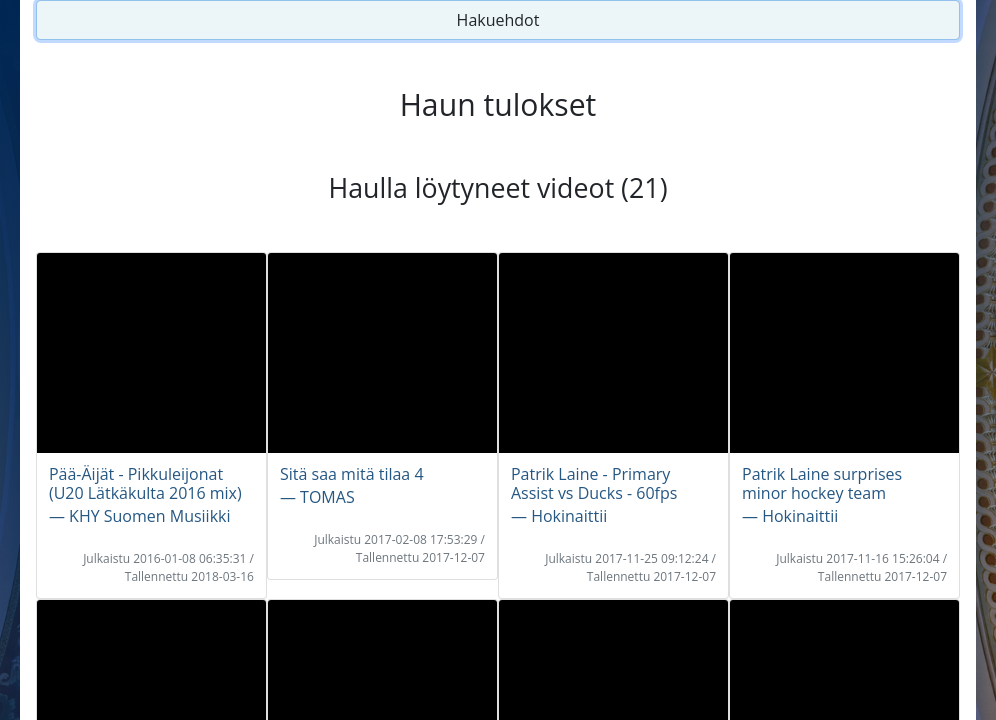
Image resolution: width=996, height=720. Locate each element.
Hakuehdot (498, 20)
